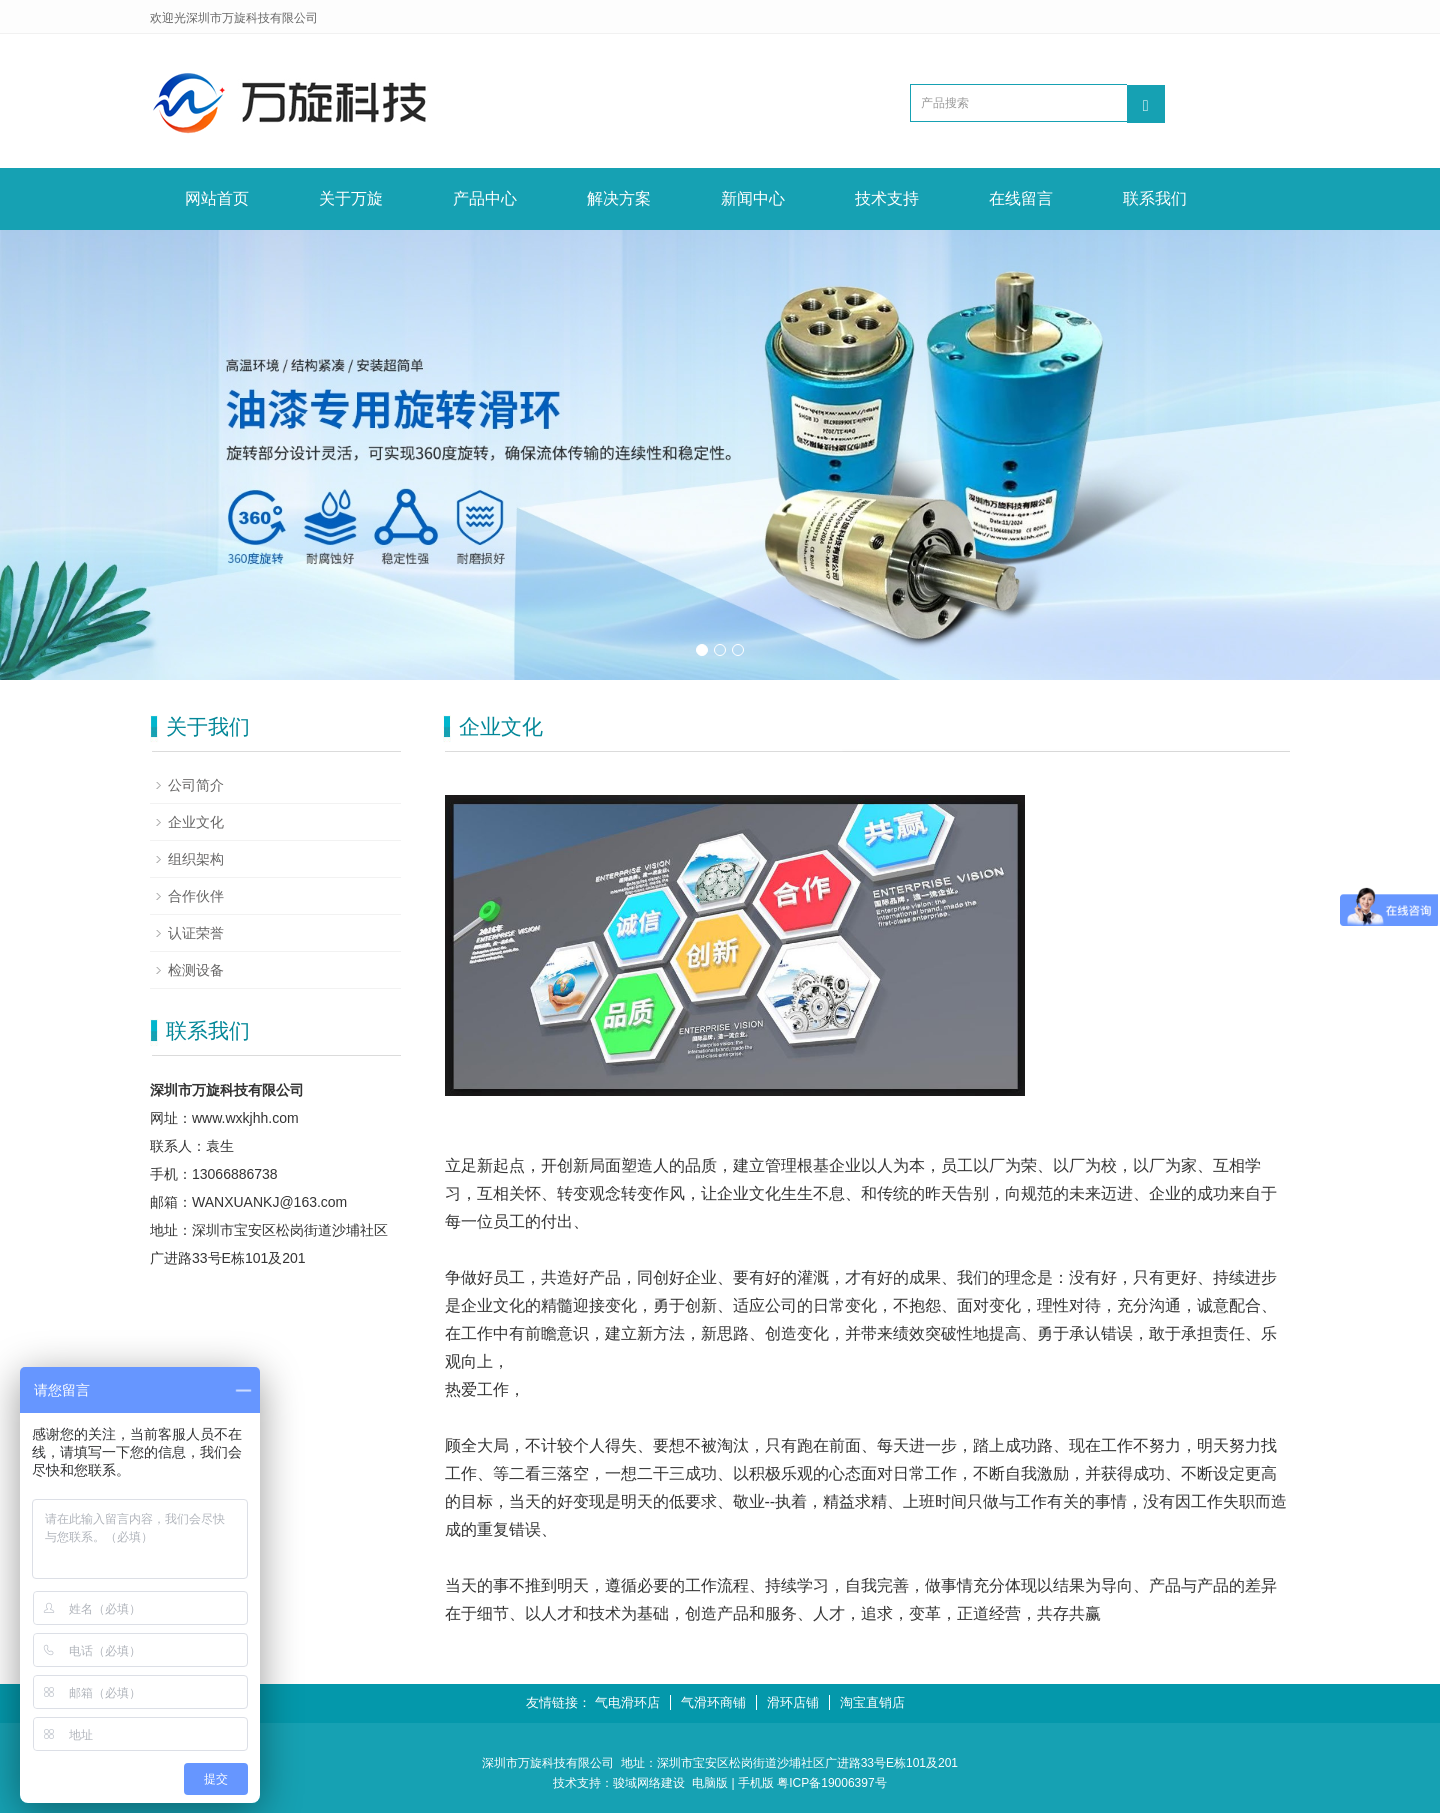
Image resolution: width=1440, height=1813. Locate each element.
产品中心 (485, 198)
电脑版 (710, 1783)
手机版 (756, 1783)
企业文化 (196, 822)
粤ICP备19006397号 (831, 1783)
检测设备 (196, 970)
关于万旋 (351, 198)
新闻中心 (753, 198)
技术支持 (887, 198)
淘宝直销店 (872, 1702)
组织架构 (196, 859)
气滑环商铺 (713, 1702)
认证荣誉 (196, 933)
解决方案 (619, 198)
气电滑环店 (627, 1702)
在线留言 (1021, 198)
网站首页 (217, 198)
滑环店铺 (793, 1702)
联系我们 (1155, 198)
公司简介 (196, 785)
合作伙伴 (196, 896)
